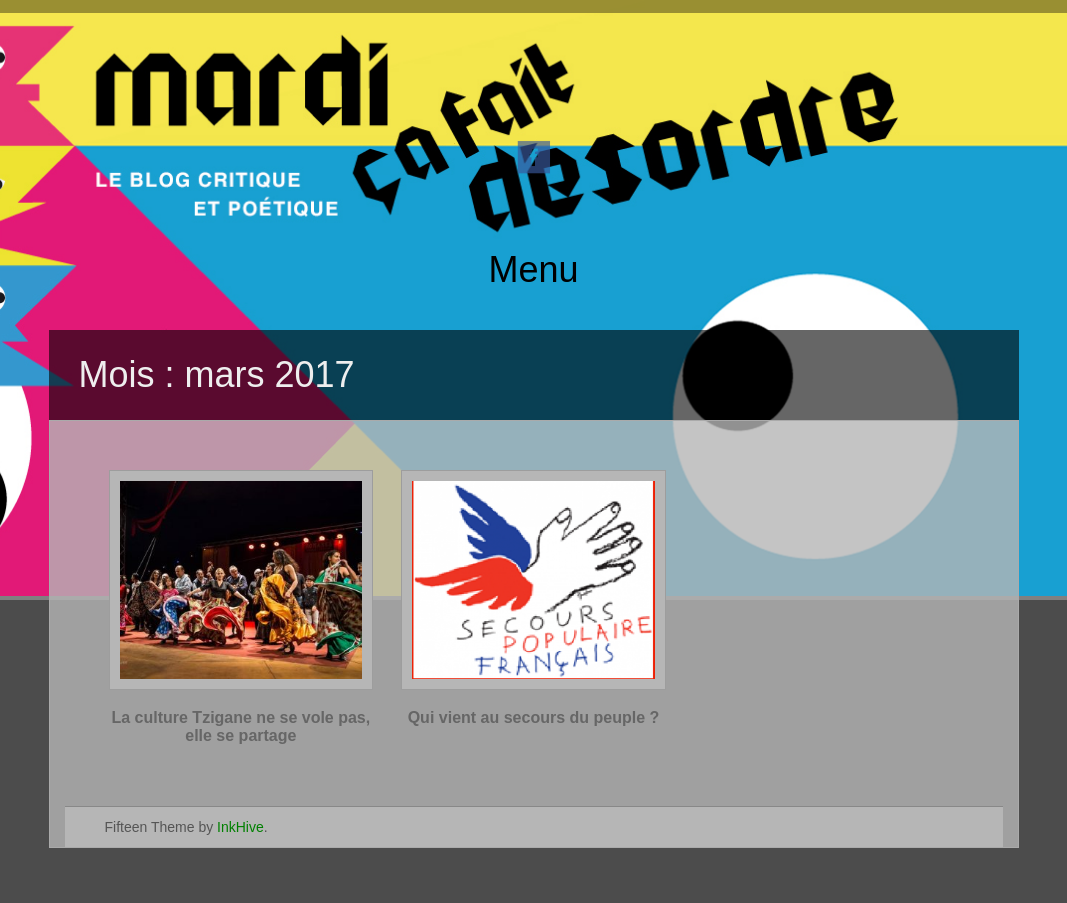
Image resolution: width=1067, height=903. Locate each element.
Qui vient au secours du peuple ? (534, 717)
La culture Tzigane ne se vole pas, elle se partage (240, 726)
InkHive (240, 827)
